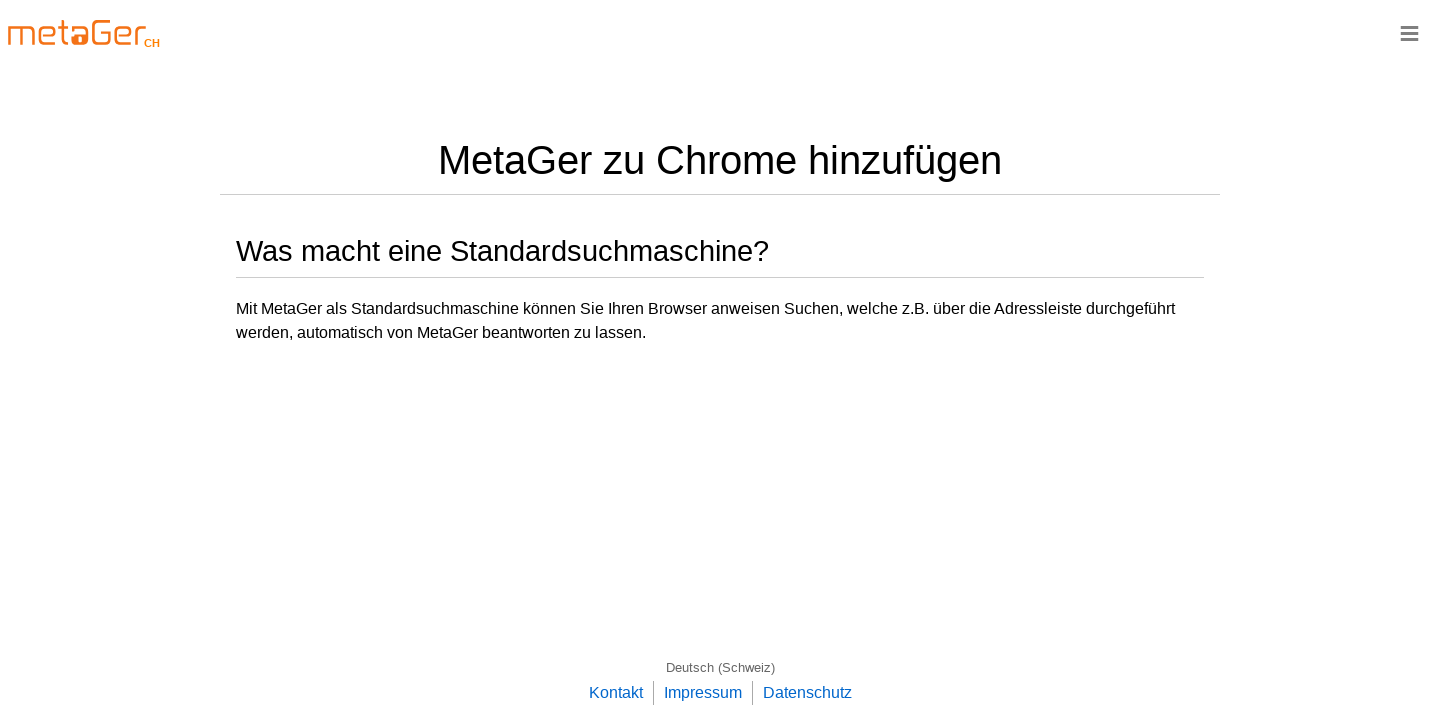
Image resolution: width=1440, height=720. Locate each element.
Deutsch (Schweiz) (720, 667)
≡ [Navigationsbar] (1409, 32)
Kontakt (616, 692)
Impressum (703, 692)
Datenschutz (807, 692)
